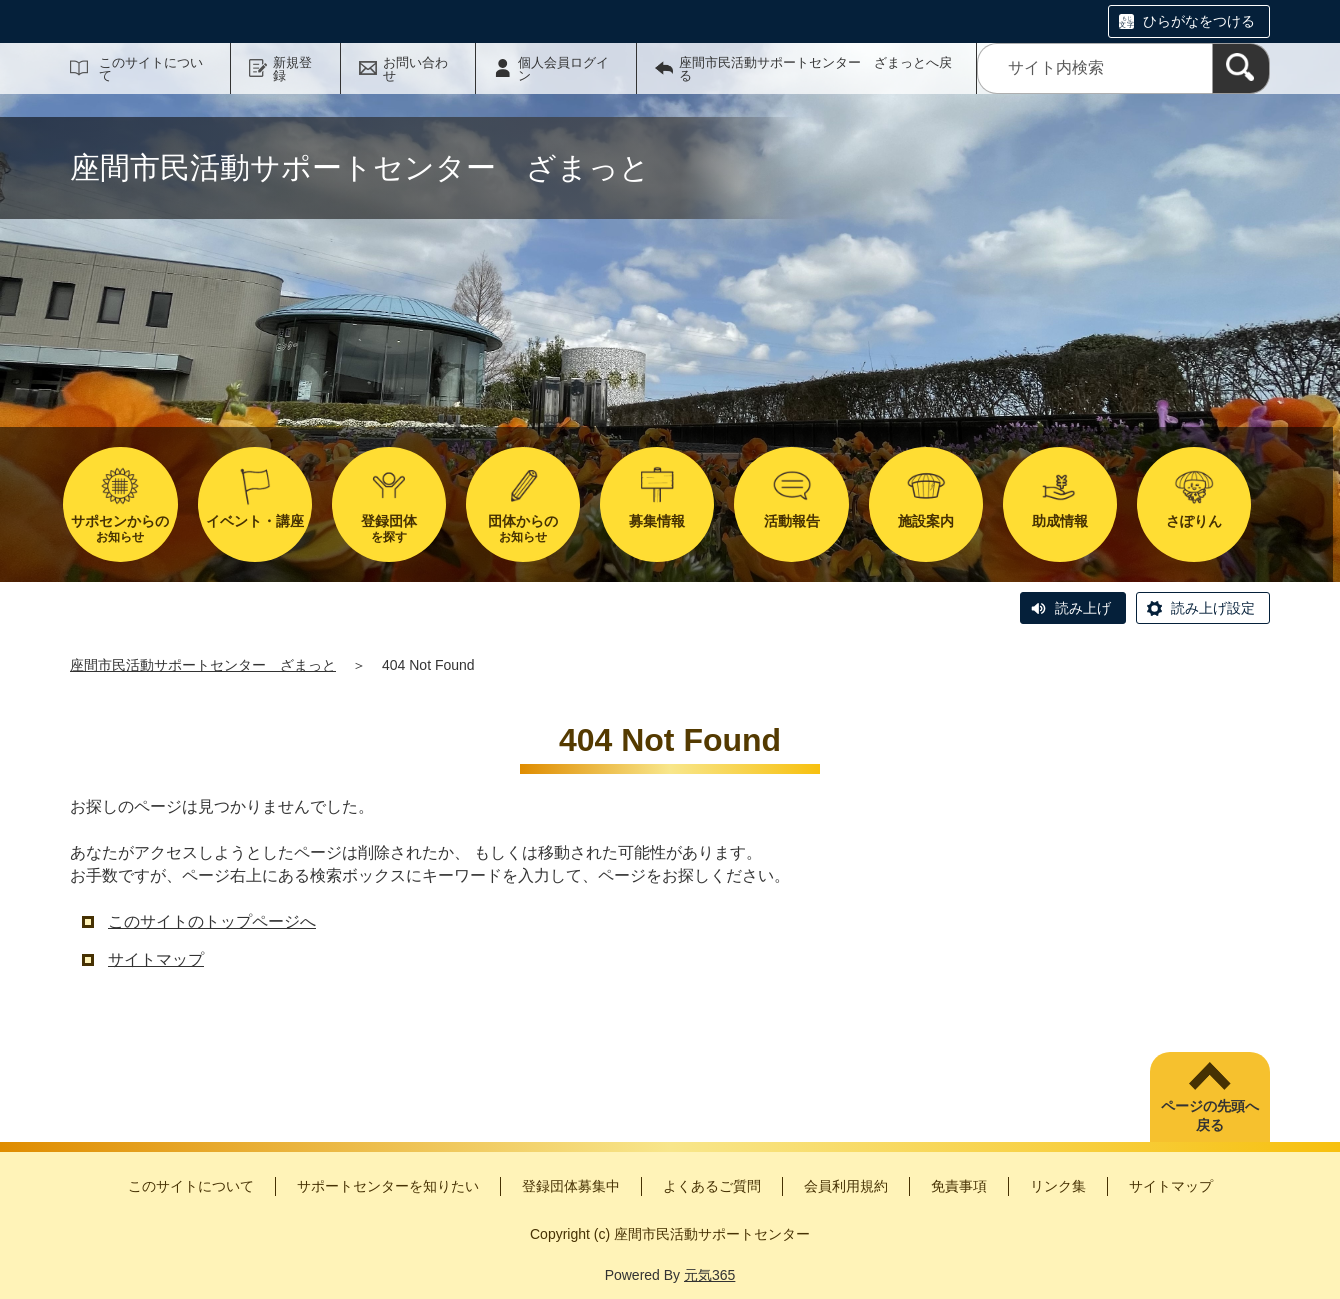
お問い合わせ (415, 69)
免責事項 (959, 1186)
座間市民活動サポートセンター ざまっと (203, 665)
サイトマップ (156, 959)
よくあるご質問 (712, 1186)
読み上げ (1083, 608)
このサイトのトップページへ (212, 921)
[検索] (1241, 68)
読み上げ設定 (1213, 608)
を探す (389, 528)
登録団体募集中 (571, 1186)
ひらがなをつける (1199, 21)
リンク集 (1058, 1186)
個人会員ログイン (563, 69)
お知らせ (120, 528)
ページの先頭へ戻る (1210, 1116)
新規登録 (292, 69)
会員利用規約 (846, 1186)
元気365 (709, 1275)
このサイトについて (151, 69)
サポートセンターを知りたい (388, 1186)
